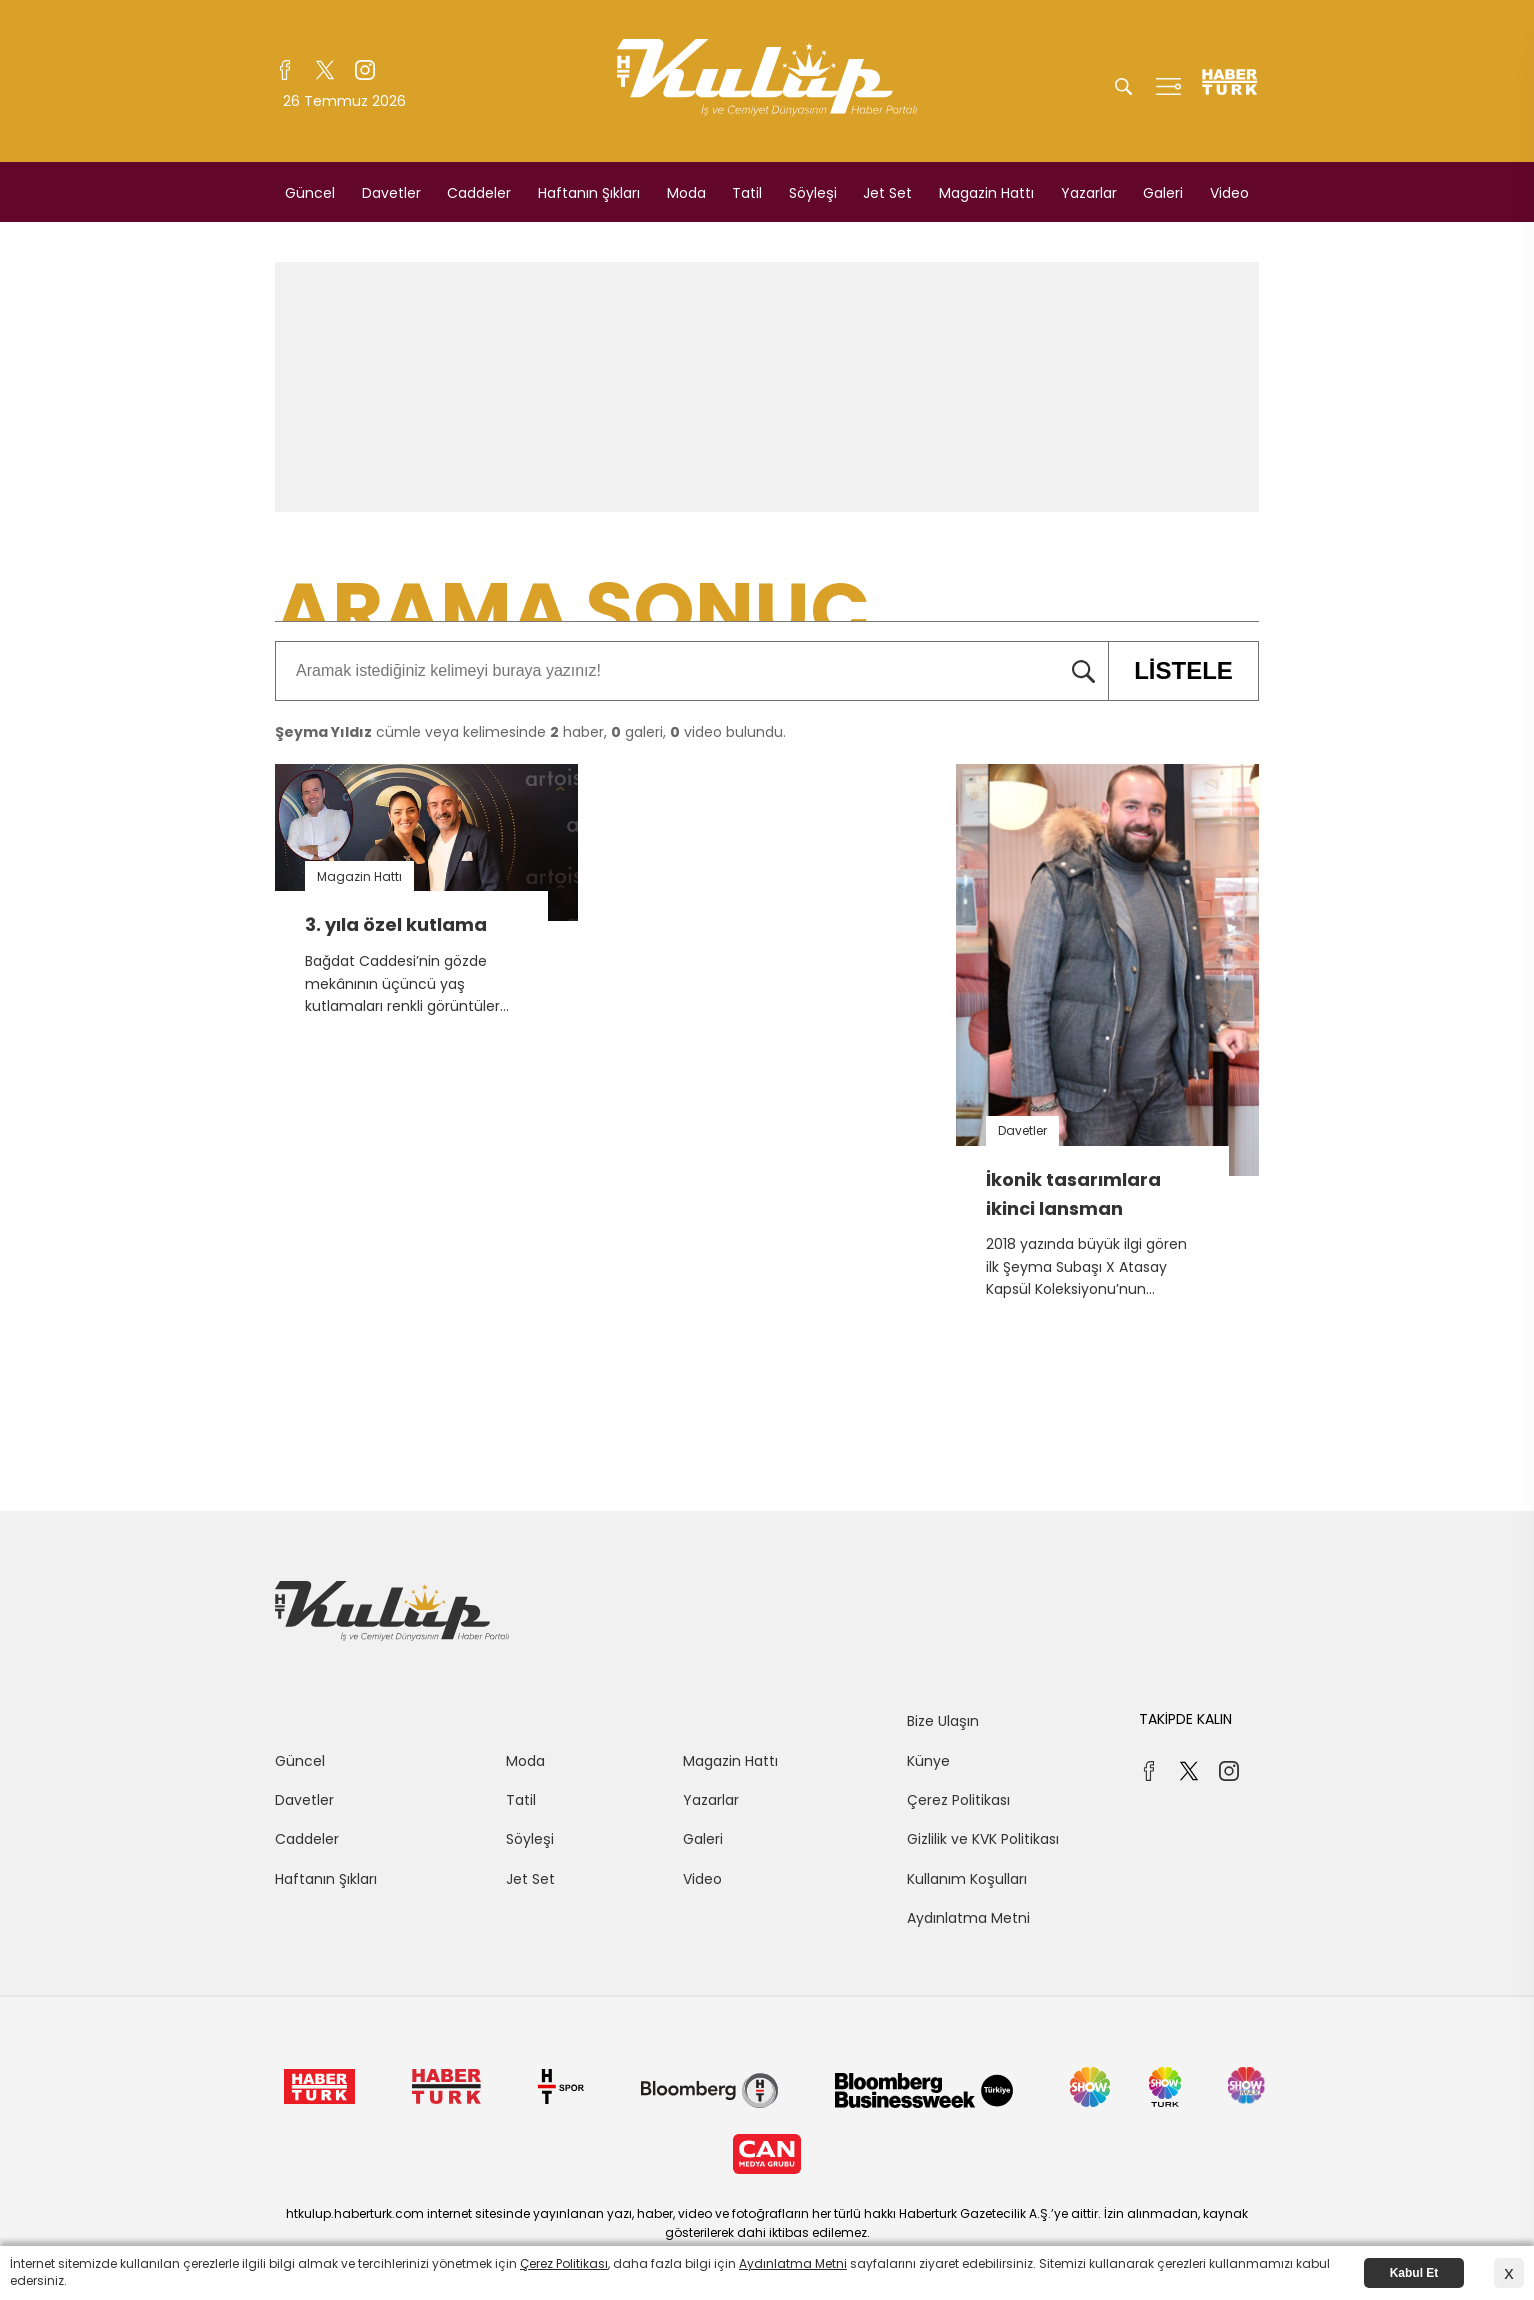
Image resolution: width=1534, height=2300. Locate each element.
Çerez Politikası (958, 1800)
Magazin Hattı (986, 193)
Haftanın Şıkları (589, 193)
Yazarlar (1089, 193)
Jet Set (887, 193)
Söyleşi (813, 193)
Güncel (310, 193)
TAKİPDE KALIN (1185, 1719)
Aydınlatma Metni (968, 1918)
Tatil (747, 193)
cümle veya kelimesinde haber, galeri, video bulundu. (530, 732)
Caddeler (479, 193)
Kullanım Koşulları (967, 1879)
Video (1229, 193)
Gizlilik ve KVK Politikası (983, 1839)
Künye (928, 1761)
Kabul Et (1414, 2273)
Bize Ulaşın (943, 1721)
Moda (686, 193)
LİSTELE (1170, 671)
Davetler (391, 193)
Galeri (1163, 193)
